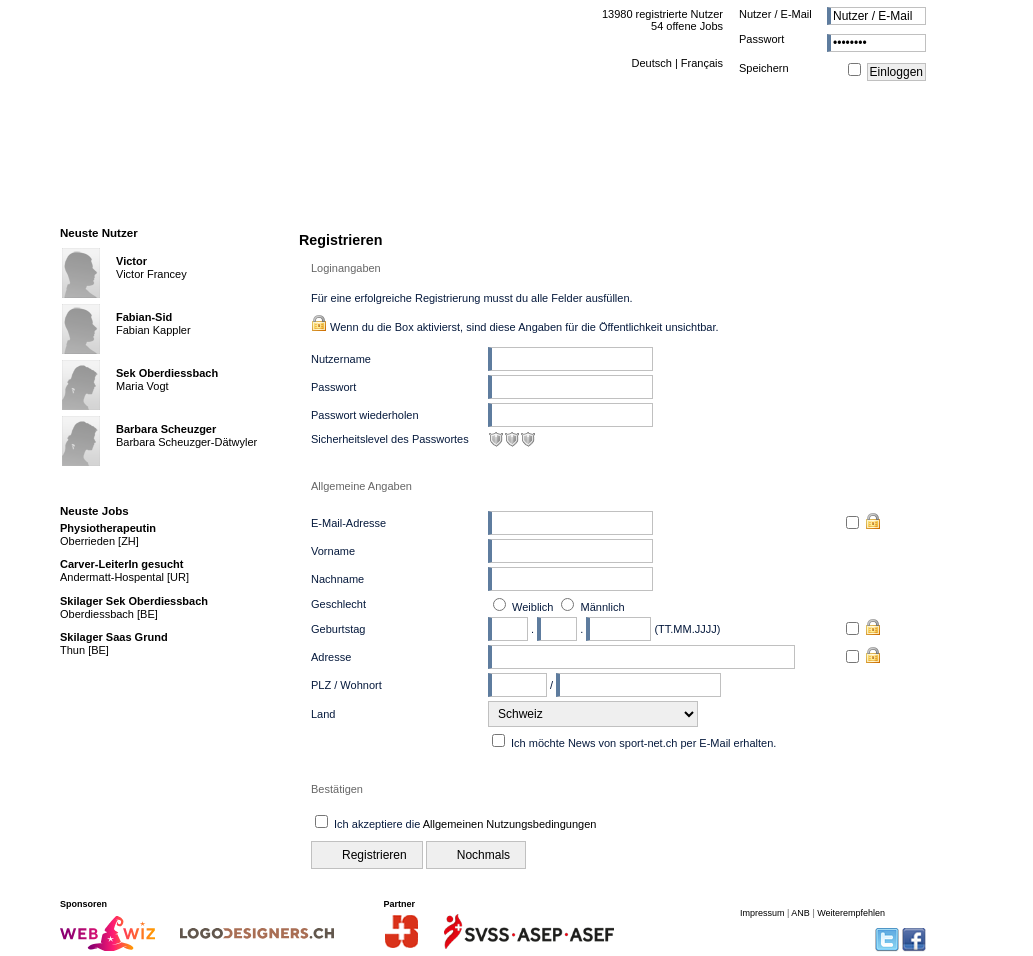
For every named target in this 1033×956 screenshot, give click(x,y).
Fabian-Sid (144, 317)
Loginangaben (346, 268)
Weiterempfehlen (851, 913)
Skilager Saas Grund (114, 637)
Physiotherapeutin (108, 528)
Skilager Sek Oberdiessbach (134, 601)
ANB (800, 913)
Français (702, 63)
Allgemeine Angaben (361, 486)
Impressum (762, 913)
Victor (131, 261)
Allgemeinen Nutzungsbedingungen (510, 824)
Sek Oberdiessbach (167, 373)
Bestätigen (337, 789)
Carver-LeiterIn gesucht (121, 564)
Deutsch (651, 63)
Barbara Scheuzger (166, 429)
